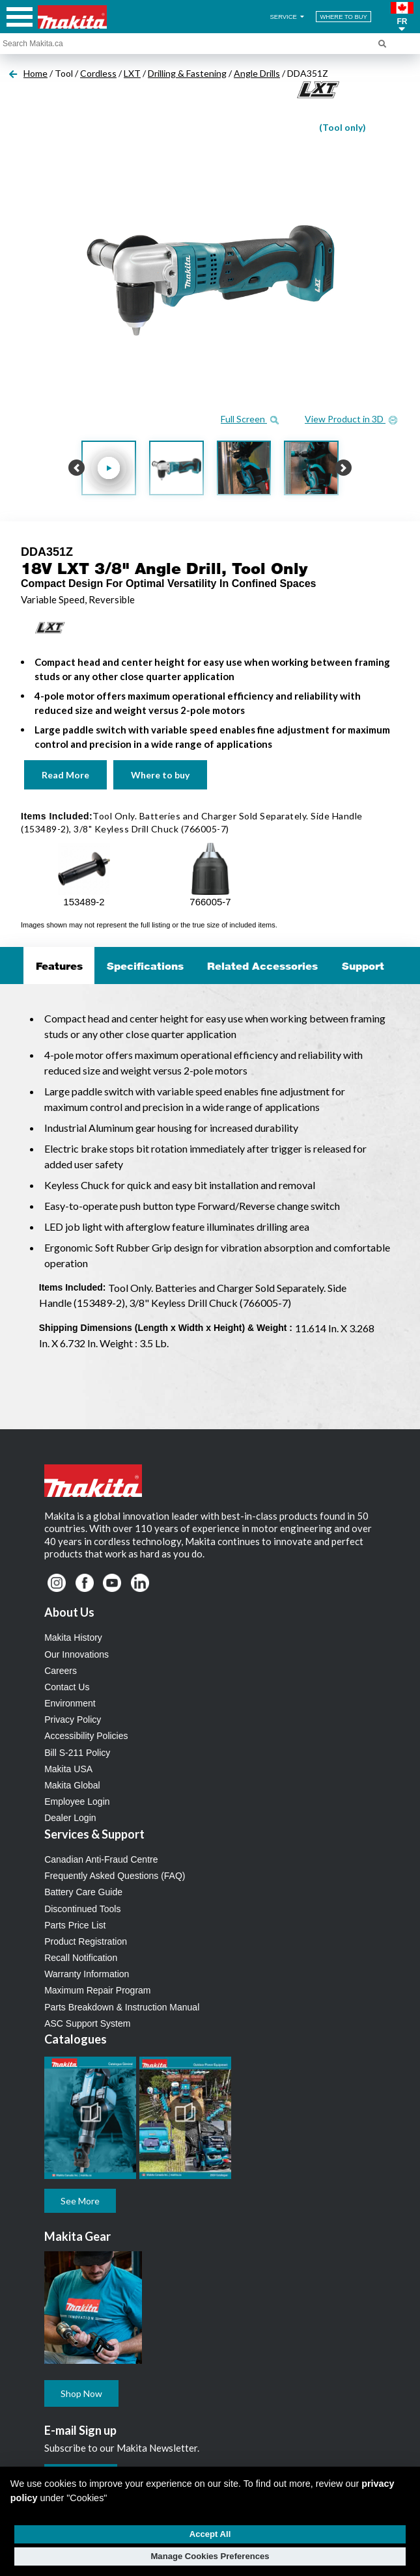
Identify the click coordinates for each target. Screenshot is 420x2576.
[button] (402, 17)
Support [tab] (363, 965)
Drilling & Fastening (187, 73)
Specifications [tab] (145, 965)
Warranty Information (86, 1974)
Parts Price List (74, 1925)
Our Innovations (76, 1654)
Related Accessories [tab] (262, 965)
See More (80, 2200)
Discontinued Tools (82, 1909)
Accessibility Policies (86, 1736)
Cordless (98, 73)
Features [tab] (59, 965)
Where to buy (160, 774)
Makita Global (72, 1785)
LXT (132, 73)
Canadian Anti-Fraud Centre (101, 1859)
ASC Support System (87, 2023)
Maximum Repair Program (97, 1990)
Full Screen (250, 418)
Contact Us (66, 1687)
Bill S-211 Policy (77, 1752)
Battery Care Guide (83, 1892)
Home (35, 73)
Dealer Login (70, 1818)
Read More (65, 774)
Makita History (73, 1637)
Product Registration (85, 1941)
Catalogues (75, 2039)
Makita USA (68, 1769)
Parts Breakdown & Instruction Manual (121, 2007)
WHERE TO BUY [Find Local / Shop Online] (343, 16)
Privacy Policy (72, 1719)
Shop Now (81, 2393)
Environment (70, 1703)
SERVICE (288, 16)
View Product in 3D (351, 418)
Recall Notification (80, 1958)
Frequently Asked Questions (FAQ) (114, 1875)
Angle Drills (257, 73)
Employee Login (76, 1801)
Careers (60, 1670)
